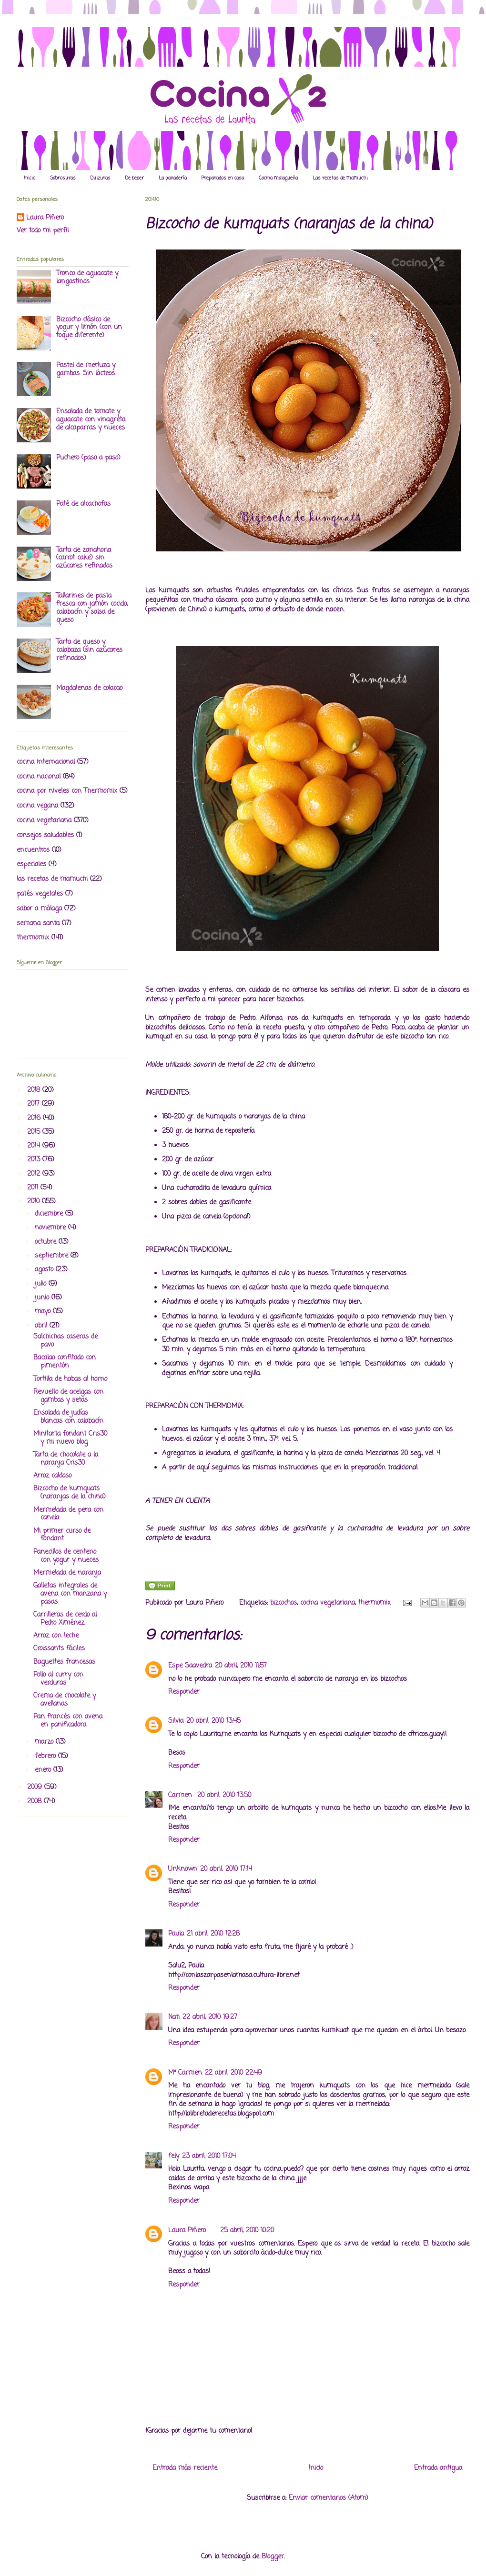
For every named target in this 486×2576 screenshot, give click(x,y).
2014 (34, 1146)
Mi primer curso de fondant (62, 1535)
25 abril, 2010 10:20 (247, 2231)
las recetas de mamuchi (52, 879)
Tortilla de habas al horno (70, 1379)
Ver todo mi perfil (43, 231)
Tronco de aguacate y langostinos (87, 278)
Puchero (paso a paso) (88, 458)
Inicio (29, 178)
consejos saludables (45, 835)
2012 (34, 1174)
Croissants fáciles (59, 1649)
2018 (34, 1090)
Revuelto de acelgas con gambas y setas (68, 1396)
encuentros (33, 850)
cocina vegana (37, 806)
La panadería (173, 178)
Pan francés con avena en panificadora (67, 1721)
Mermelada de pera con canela (68, 1514)
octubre (47, 1242)
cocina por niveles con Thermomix (67, 791)
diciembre (50, 1214)
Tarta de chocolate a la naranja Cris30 (65, 1459)
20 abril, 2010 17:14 (226, 1869)
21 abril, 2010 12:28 (213, 1934)
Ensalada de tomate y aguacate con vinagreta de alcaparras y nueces (90, 420)
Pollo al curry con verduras (58, 1679)
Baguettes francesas (64, 1662)
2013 (34, 1160)
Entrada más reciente (184, 2468)
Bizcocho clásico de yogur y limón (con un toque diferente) (89, 328)
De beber (134, 178)
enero (44, 1770)
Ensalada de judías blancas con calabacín (68, 1417)
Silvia (175, 1721)
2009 (35, 1787)
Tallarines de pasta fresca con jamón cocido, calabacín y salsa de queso (92, 608)
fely (173, 2156)
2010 (34, 1202)
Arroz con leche (56, 1636)
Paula (176, 1934)
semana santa (38, 924)
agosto (45, 1270)
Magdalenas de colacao (89, 688)
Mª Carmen (185, 2073)
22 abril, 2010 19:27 (209, 2017)
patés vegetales (40, 894)
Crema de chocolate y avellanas (64, 1700)
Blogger (273, 2557)
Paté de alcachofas (83, 504)
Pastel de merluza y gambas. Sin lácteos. (86, 369)
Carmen (181, 1795)
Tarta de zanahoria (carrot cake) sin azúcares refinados (84, 558)
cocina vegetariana (327, 1603)
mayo (44, 1312)
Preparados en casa (223, 178)
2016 (35, 1118)
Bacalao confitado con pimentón (64, 1362)
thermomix (374, 1603)
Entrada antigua (438, 2468)
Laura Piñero (187, 2231)
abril (42, 1326)
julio (42, 1284)
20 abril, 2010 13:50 (224, 1795)
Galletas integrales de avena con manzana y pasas (70, 1594)
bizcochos (283, 1603)
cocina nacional (39, 777)
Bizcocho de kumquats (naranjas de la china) (69, 1493)
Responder (184, 1692)
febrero (46, 1756)
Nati (174, 2017)
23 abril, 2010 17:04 (209, 2156)
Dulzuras (101, 178)
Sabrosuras (63, 178)
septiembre (53, 1256)
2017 (34, 1104)
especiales (31, 864)
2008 (35, 1802)
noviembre (51, 1228)
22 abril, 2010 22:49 (233, 2073)
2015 (34, 1132)
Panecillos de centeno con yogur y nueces (66, 1556)
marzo (45, 1742)
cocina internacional (46, 762)
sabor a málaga (39, 909)
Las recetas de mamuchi (340, 178)
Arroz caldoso (52, 1476)
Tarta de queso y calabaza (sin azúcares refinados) (89, 650)
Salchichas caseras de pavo (65, 1341)
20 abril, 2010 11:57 (241, 1666)
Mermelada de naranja (67, 1573)
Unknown (182, 1869)
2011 (33, 1188)
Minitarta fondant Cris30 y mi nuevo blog (70, 1438)
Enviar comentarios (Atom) (328, 2498)
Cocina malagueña (278, 178)
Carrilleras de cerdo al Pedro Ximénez (65, 1619)
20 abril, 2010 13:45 (213, 1721)
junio (43, 1298)
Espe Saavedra (190, 1666)
